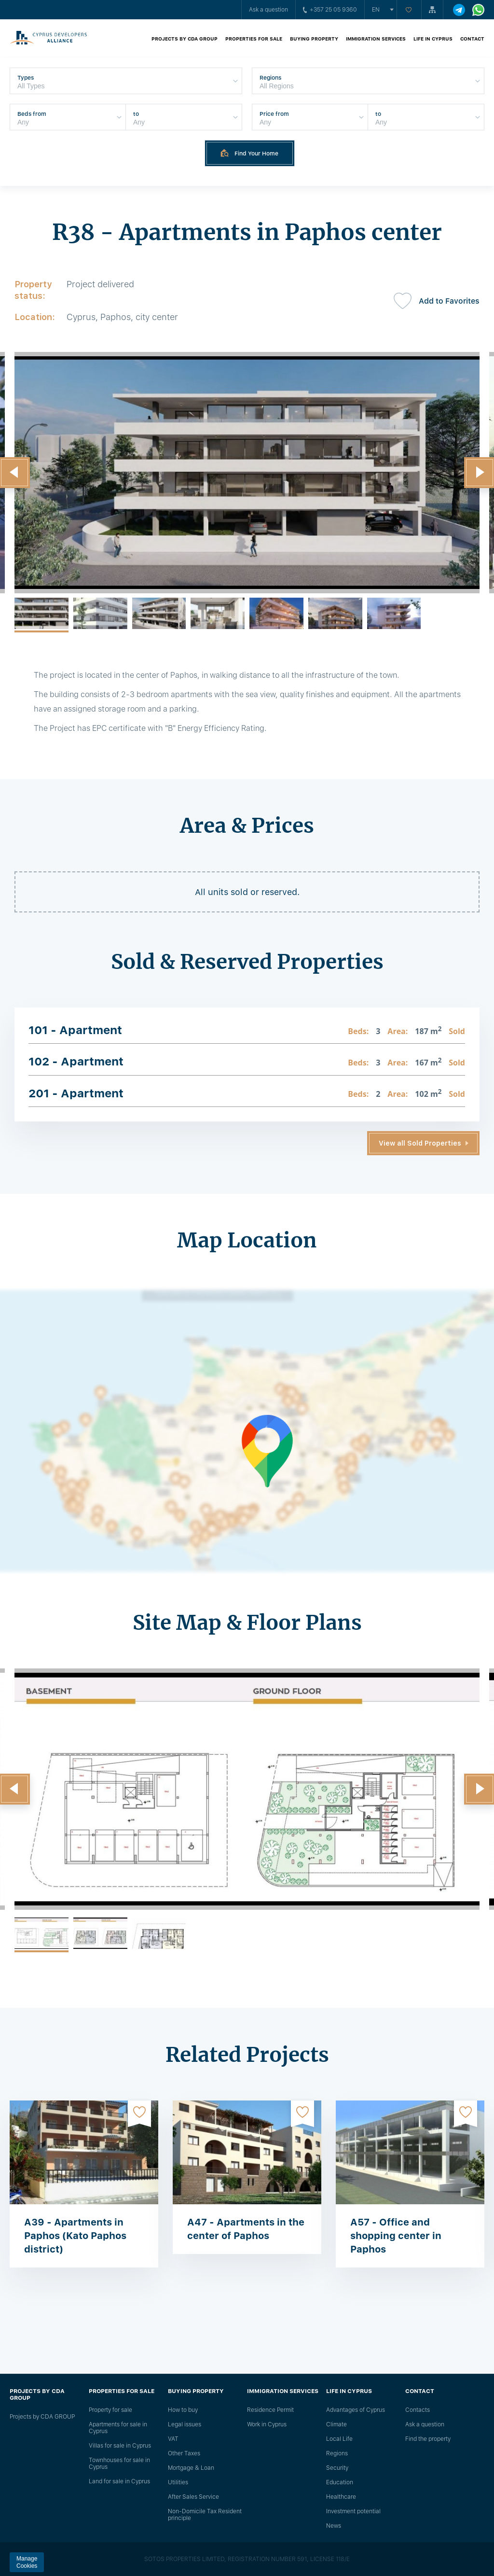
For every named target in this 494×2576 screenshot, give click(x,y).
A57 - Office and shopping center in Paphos (395, 2235)
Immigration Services (376, 39)
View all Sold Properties (420, 1143)
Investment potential (353, 2511)
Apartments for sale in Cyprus (118, 2428)
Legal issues (184, 2424)
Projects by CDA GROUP (184, 39)
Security (337, 2467)
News (333, 2525)
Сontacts (417, 2410)
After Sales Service (193, 2496)
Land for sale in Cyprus (119, 2481)
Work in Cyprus (267, 2424)
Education (339, 2482)
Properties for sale (253, 39)
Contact (472, 39)
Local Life (339, 2439)
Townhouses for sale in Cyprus (119, 2463)
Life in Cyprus (433, 39)
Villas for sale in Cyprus (120, 2445)
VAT (173, 2439)
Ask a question (268, 9)
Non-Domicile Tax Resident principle (205, 2514)
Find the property (428, 2439)
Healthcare (341, 2496)
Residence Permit (270, 2410)
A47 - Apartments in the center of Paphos (245, 2228)
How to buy (183, 2410)
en (376, 9)
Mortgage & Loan (191, 2467)
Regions (337, 2453)
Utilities (178, 2482)
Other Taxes (184, 2453)
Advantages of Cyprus (355, 2410)
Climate (336, 2424)
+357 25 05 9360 (330, 9)
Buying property (314, 39)
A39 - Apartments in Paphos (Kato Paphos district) (75, 2235)
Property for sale (110, 2410)
